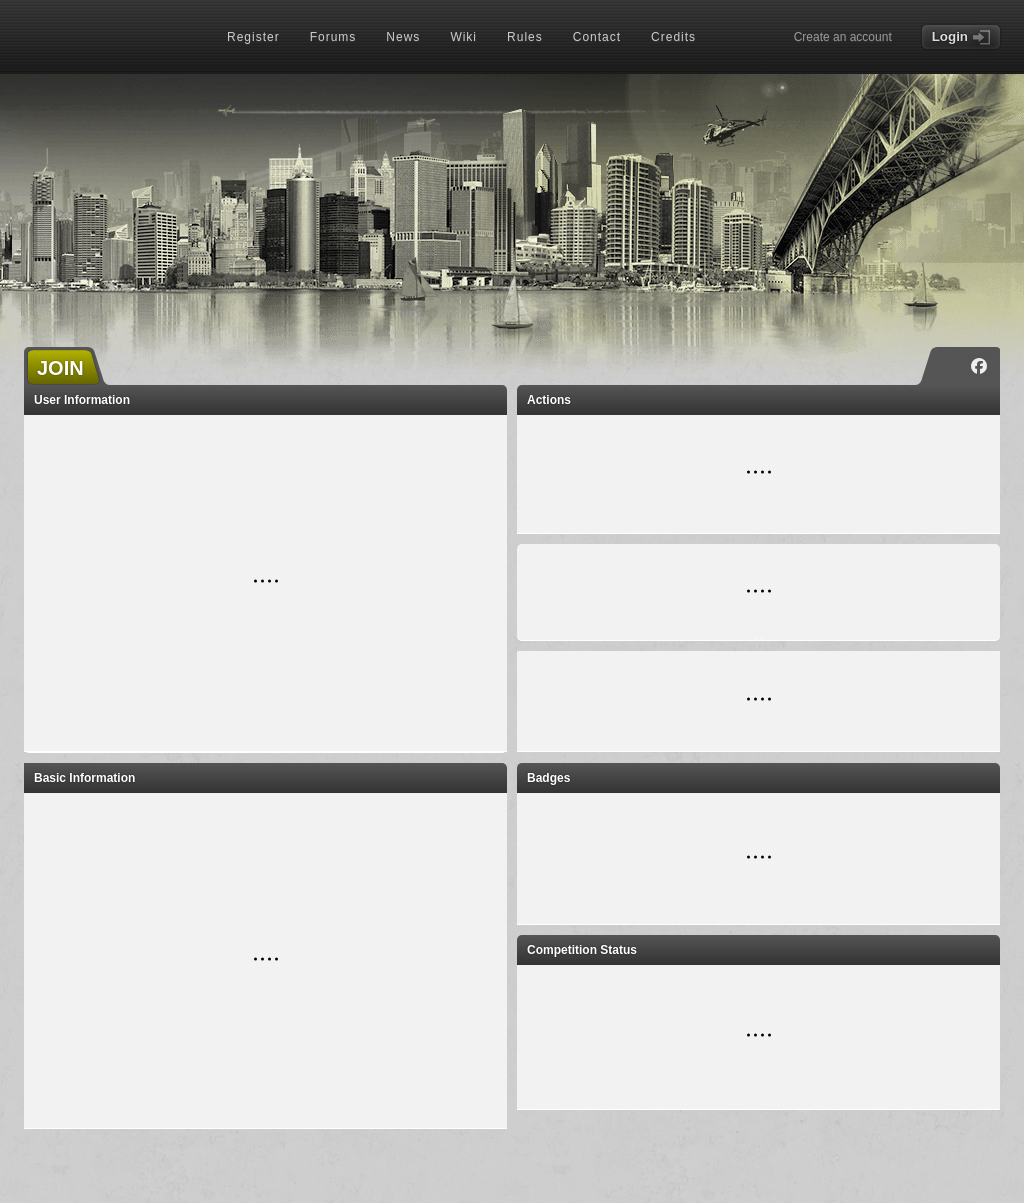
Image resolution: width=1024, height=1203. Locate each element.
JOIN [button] (60, 368)
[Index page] (110, 38)
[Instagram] (949, 366)
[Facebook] (979, 366)
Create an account (843, 37)
